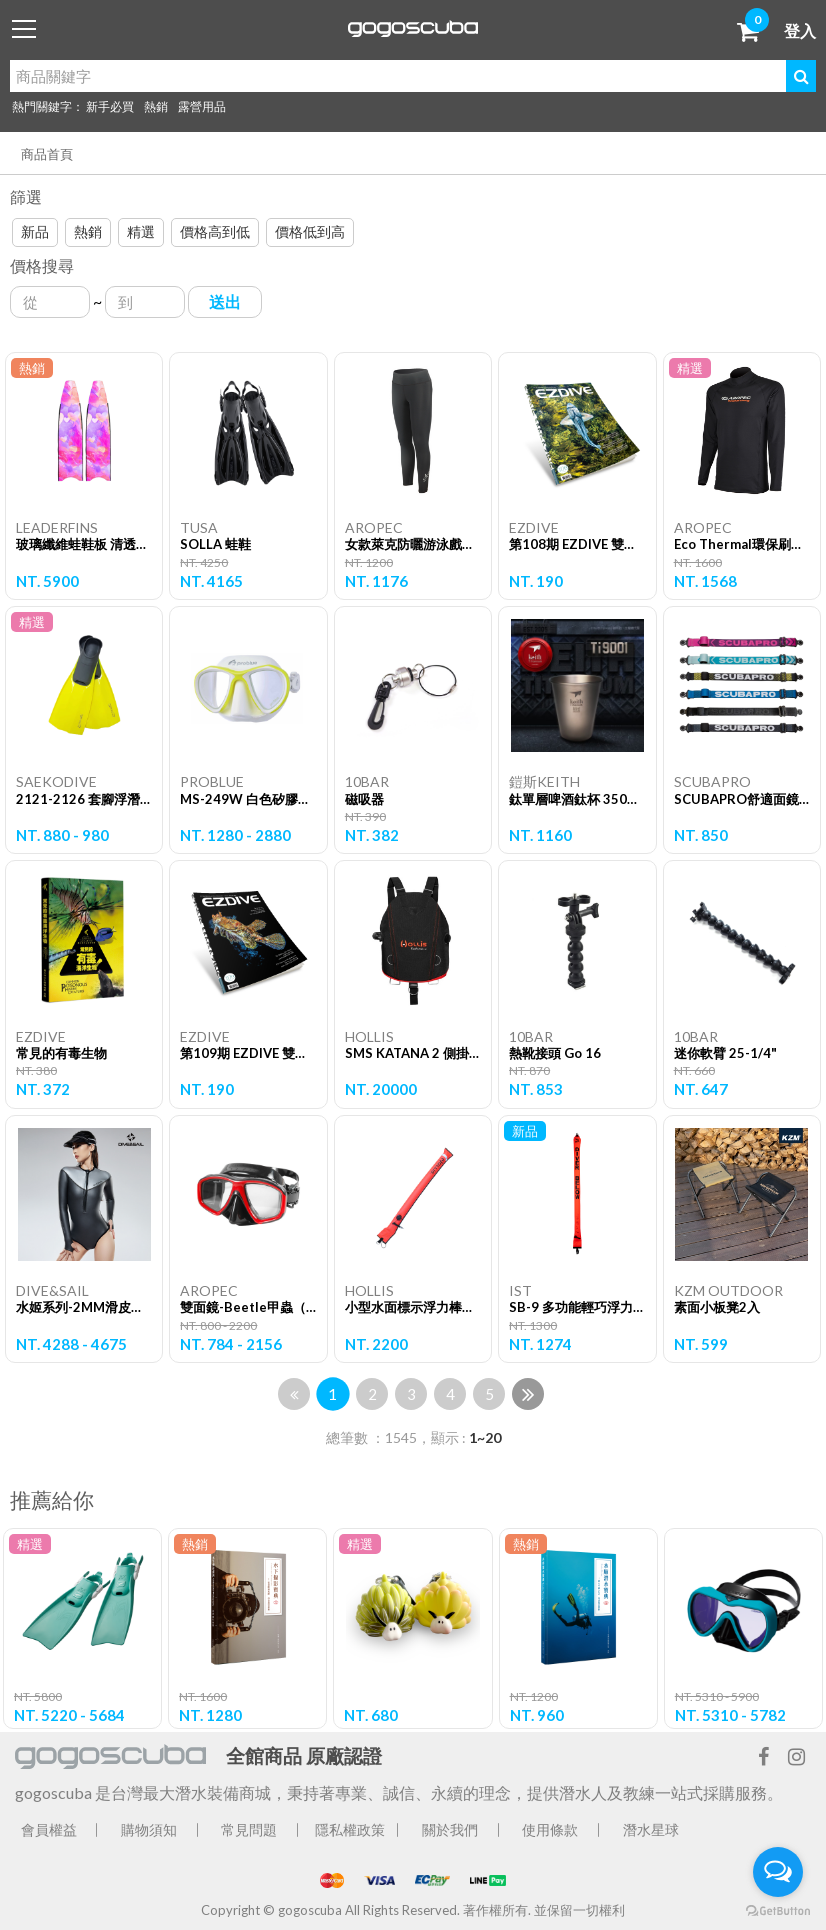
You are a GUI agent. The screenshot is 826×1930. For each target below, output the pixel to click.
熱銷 (156, 106)
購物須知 (149, 1829)
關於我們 (450, 1829)
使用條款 (550, 1829)
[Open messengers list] (778, 1872)
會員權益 (49, 1829)
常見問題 (249, 1829)
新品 (35, 231)
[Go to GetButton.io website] (778, 1910)
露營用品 (202, 106)
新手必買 (110, 106)
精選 (141, 231)
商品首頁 (47, 154)
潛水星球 (651, 1829)
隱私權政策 (350, 1829)
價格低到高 (310, 231)
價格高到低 (215, 231)
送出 (225, 301)
